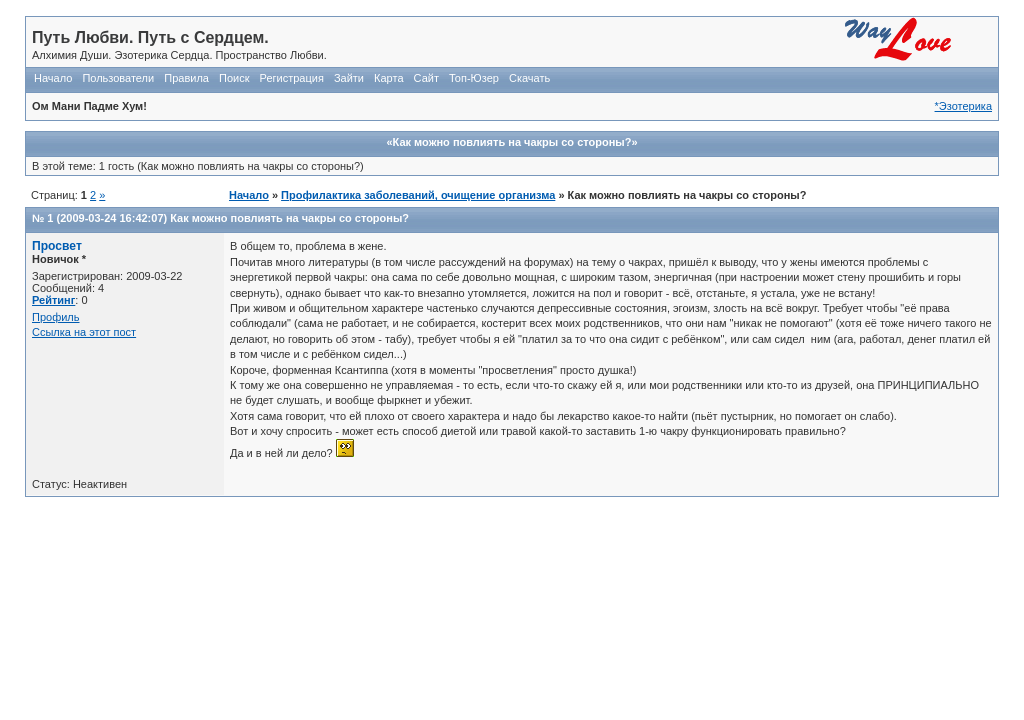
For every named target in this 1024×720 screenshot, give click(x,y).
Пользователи (118, 78)
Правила (186, 78)
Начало (53, 78)
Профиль (56, 317)
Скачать (529, 78)
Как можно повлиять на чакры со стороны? (289, 218)
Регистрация (292, 78)
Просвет (57, 246)
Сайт (426, 78)
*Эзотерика (963, 106)
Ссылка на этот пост (84, 332)
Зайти (349, 78)
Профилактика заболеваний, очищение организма (418, 195)
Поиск (234, 78)
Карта (388, 78)
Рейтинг (53, 300)
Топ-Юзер (474, 78)
